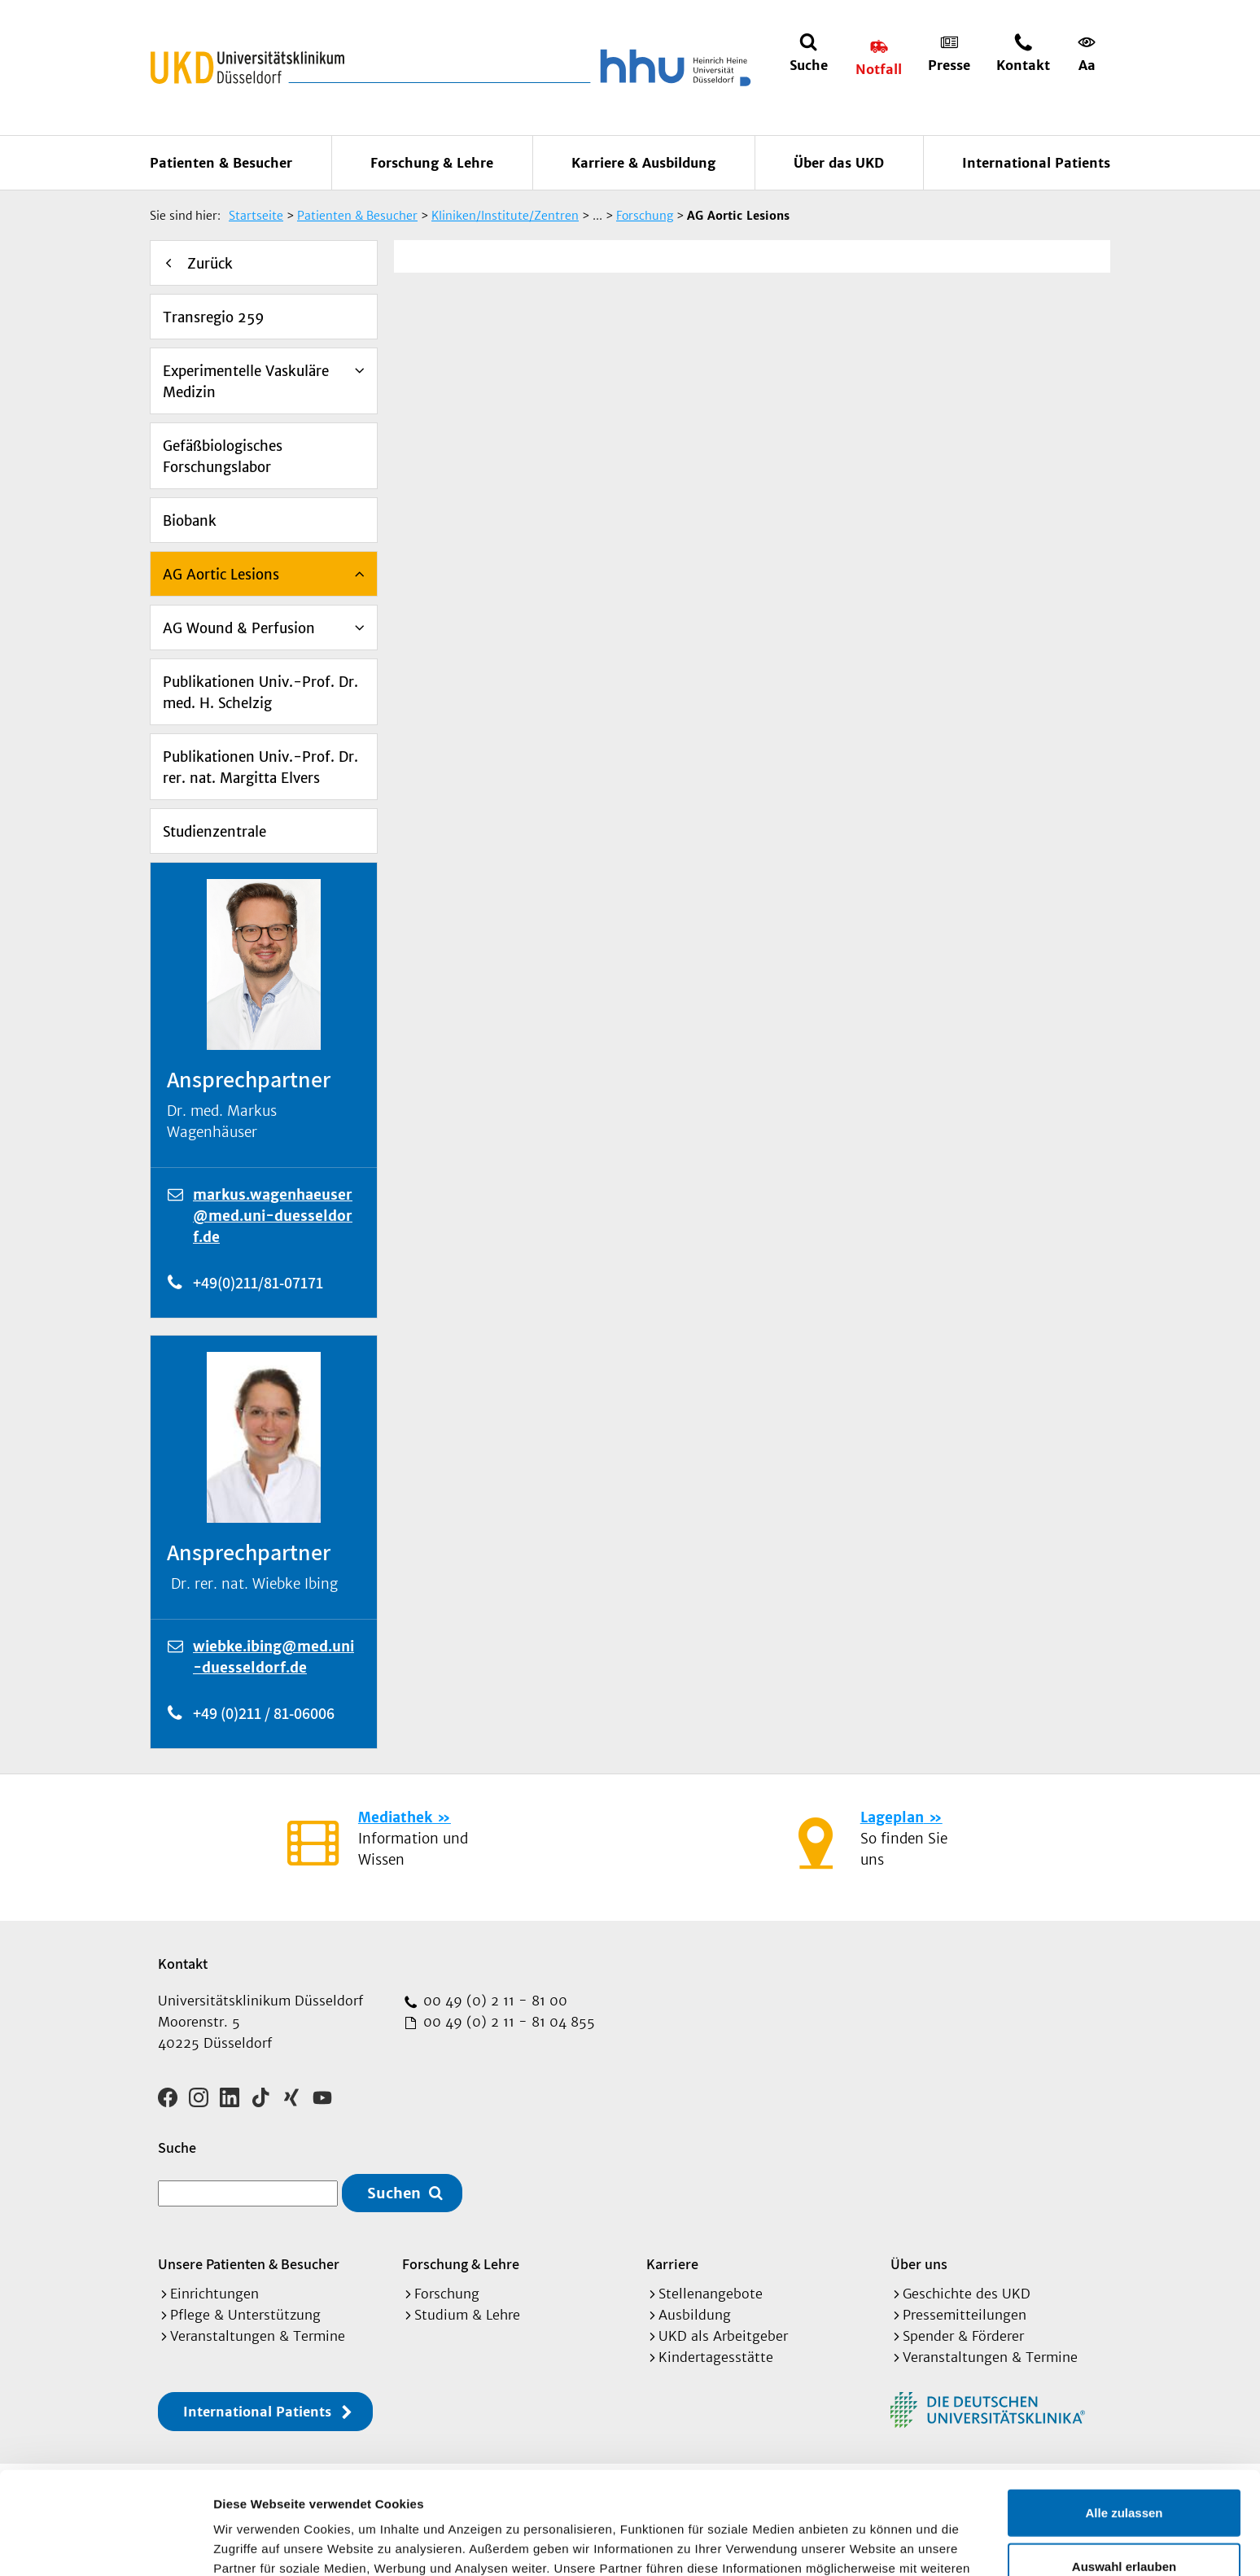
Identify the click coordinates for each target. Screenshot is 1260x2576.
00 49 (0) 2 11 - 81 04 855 (507, 2022)
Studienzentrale (214, 832)
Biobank (190, 521)
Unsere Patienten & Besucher (248, 2264)
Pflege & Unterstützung (245, 2315)
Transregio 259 (214, 317)
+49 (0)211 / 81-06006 (264, 1713)
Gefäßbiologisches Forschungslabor (222, 456)
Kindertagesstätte (715, 2357)
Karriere (672, 2264)
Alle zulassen (1123, 2416)
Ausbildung (694, 2315)
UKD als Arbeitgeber (723, 2336)
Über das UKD (839, 163)
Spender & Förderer (963, 2336)
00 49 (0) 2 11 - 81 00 (493, 2000)
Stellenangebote (710, 2293)
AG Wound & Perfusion (239, 628)
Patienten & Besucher (221, 163)
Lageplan (892, 1817)
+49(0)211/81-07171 (258, 1282)
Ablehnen (1124, 2523)
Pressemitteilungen (964, 2315)
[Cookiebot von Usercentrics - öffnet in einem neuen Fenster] (105, 2544)
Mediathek (395, 1817)
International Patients (1036, 163)
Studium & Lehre (467, 2315)
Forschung (446, 2293)
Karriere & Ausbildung (643, 163)
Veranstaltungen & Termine (257, 2336)
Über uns (918, 2264)
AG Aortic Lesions (221, 575)
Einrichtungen (214, 2293)
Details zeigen (866, 2544)
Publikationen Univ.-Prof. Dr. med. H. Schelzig (260, 692)
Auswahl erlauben (1124, 2470)
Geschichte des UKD (966, 2293)
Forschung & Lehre (431, 163)
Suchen (394, 2193)
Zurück (210, 264)
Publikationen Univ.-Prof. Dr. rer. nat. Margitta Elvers (260, 767)
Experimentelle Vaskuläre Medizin (246, 381)
